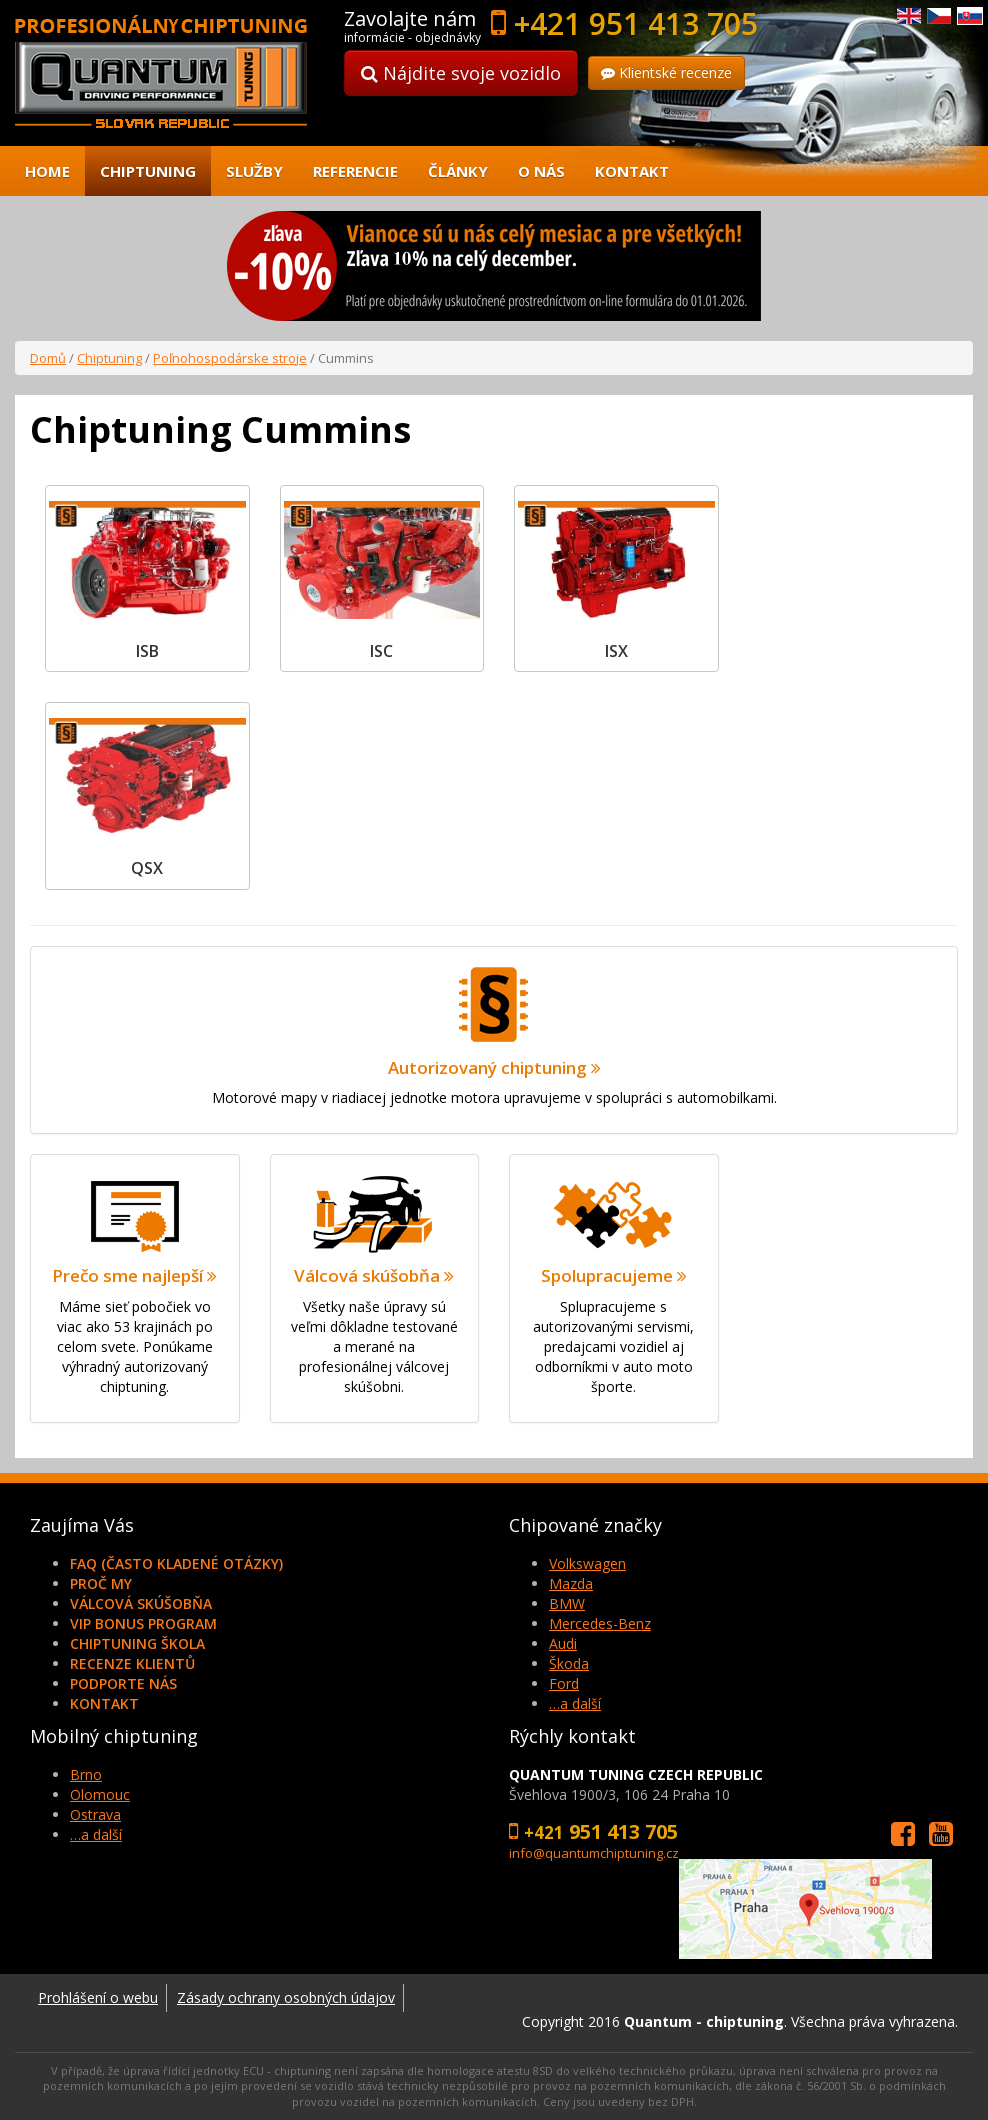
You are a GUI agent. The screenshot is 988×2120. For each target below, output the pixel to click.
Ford (564, 1683)
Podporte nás (123, 1683)
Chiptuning (148, 171)
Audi (563, 1643)
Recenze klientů (132, 1663)
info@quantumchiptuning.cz (594, 1853)
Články (458, 171)
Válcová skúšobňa (141, 1603)
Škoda (569, 1663)
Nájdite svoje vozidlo (461, 73)
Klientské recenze (666, 72)
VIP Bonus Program (143, 1623)
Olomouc (100, 1794)
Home (47, 171)
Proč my (101, 1583)
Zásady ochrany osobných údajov (286, 1997)
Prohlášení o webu (98, 1997)
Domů (48, 358)
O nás (541, 171)
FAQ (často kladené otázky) (176, 1563)
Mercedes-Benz (600, 1623)
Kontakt (632, 171)
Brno (86, 1774)
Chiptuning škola (137, 1643)
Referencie (355, 171)
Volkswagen (587, 1563)
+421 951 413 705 (636, 23)
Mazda (571, 1583)
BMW (567, 1603)
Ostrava (95, 1814)
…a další (575, 1703)
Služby (254, 171)
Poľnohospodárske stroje (230, 358)
